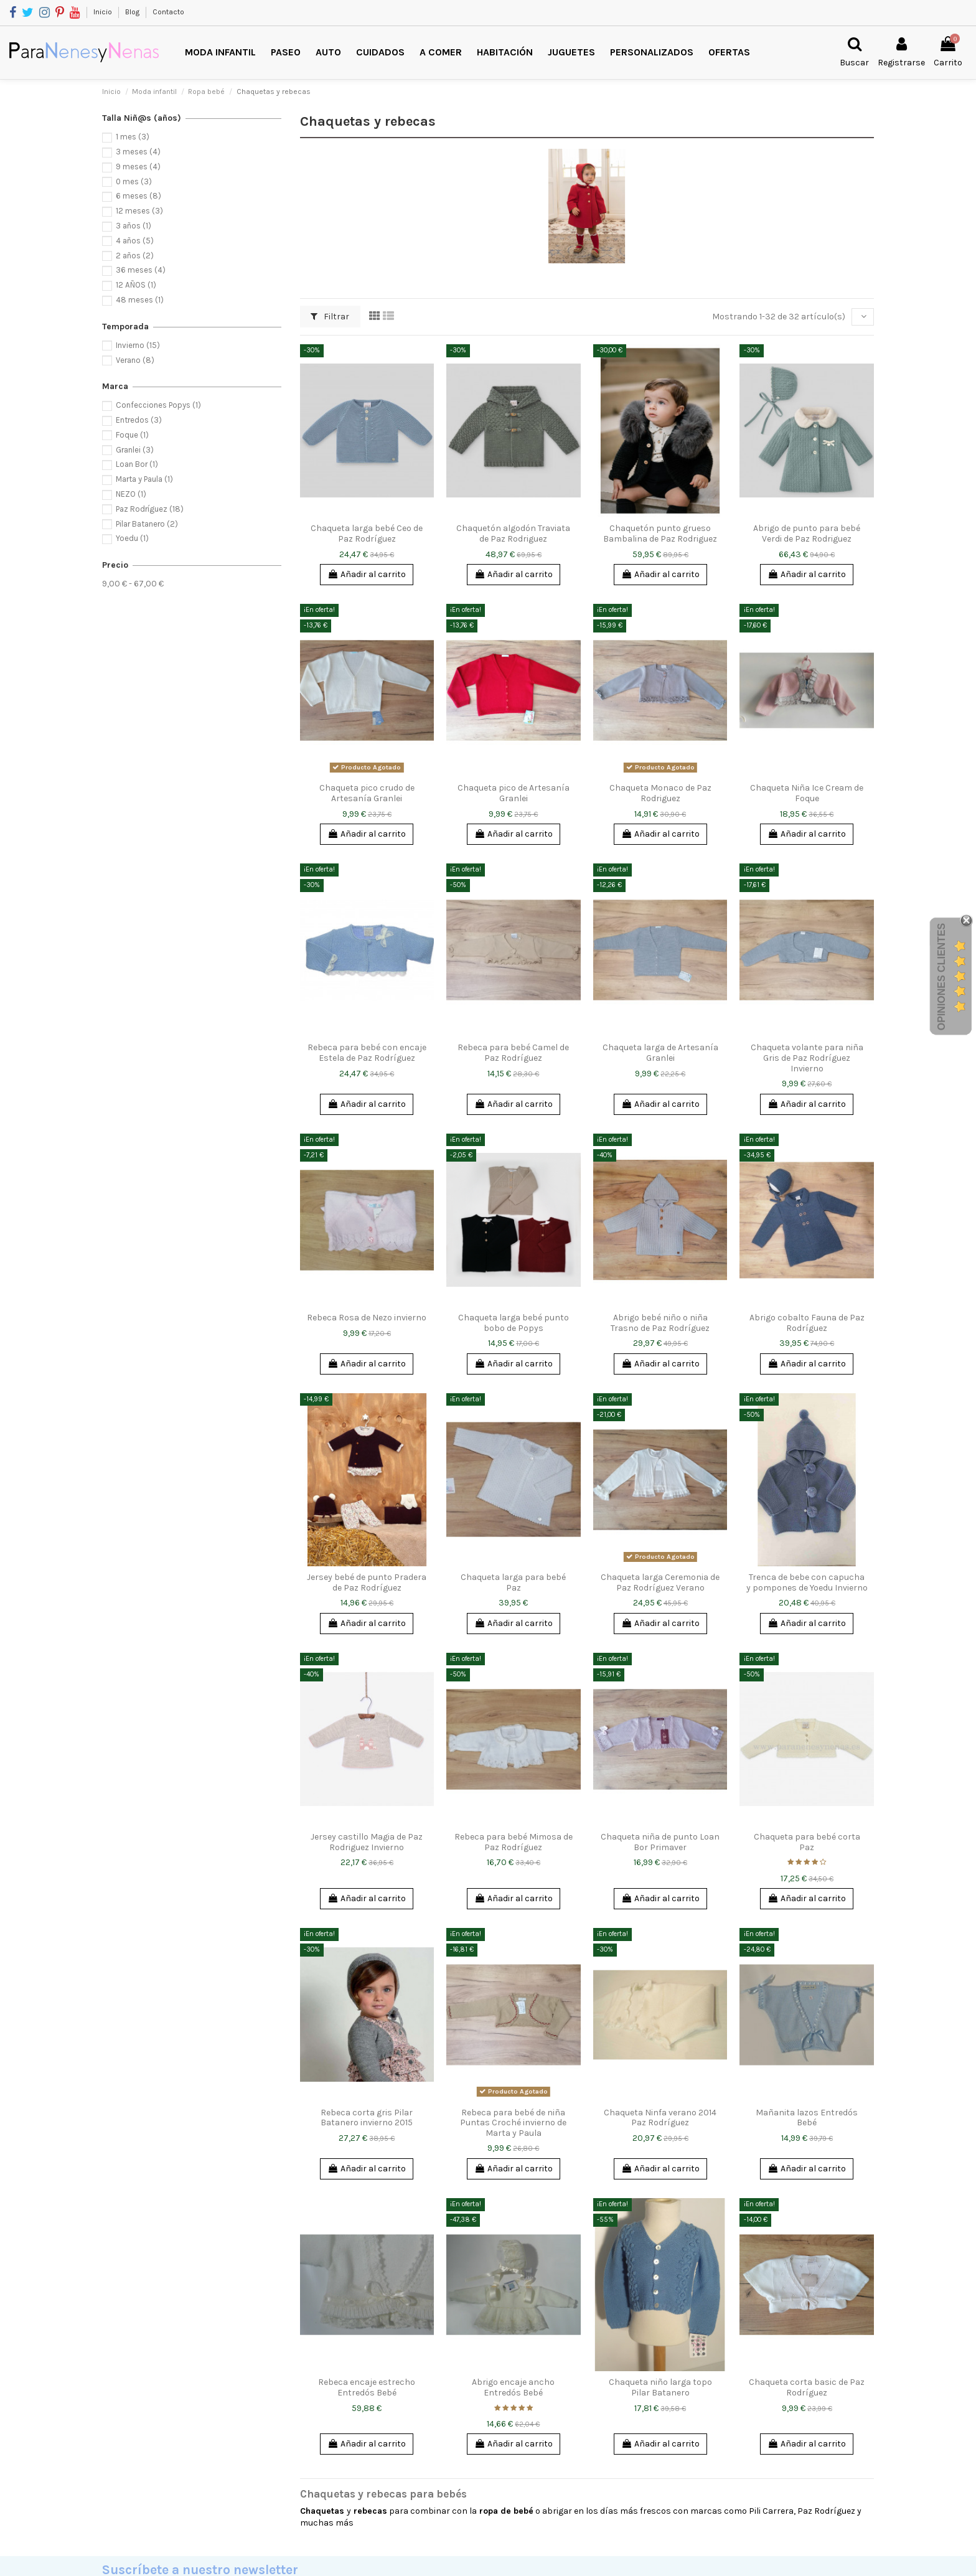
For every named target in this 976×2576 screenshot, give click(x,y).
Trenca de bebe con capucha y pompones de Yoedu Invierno (807, 1582)
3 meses (138, 151)
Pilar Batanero (147, 524)
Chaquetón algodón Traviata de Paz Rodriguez (513, 533)
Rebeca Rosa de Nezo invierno (366, 1317)
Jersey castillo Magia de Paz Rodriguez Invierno (367, 1842)
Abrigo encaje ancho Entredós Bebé (513, 2387)
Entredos (139, 420)
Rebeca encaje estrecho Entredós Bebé (366, 2387)
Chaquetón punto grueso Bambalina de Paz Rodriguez (660, 533)
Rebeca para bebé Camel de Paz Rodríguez (513, 1052)
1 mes (132, 136)
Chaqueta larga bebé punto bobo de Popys (513, 1322)
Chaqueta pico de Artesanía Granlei (514, 793)
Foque (132, 435)
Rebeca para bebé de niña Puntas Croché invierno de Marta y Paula (513, 2123)
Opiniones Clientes (941, 976)
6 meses (138, 195)
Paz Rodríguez (150, 509)
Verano (135, 360)
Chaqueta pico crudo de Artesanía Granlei (367, 793)
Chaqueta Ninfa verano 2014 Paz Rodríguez (660, 2117)
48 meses (140, 299)
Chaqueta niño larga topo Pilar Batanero (660, 2387)
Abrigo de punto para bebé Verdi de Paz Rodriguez (806, 533)
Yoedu (132, 538)
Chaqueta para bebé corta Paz (807, 1842)
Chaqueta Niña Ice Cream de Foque (806, 793)
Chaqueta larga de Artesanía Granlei (660, 1052)
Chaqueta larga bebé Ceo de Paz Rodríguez (367, 533)
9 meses (138, 166)
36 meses (141, 270)
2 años (135, 255)
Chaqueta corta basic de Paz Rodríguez (807, 2387)
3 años (133, 225)
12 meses (139, 210)
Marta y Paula (144, 479)
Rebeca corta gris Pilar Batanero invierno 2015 (367, 2117)
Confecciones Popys (158, 405)
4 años (135, 240)
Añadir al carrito (366, 574)
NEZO (131, 494)
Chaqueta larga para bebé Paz (513, 1582)
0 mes (134, 181)
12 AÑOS (136, 284)
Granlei (135, 449)
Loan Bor (137, 464)
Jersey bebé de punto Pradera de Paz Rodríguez (366, 1582)
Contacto (168, 11)
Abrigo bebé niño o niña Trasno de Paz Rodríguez (660, 1322)
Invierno (138, 345)
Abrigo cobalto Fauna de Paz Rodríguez (807, 1322)
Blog (133, 11)
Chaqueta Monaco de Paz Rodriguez (660, 793)
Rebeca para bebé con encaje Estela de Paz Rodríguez (366, 1052)
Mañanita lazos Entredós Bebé (807, 2117)
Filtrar (330, 316)
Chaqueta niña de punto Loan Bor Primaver (660, 1842)
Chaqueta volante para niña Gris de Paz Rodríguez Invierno (807, 1058)
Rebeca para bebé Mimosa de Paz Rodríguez (513, 1842)
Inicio (103, 11)
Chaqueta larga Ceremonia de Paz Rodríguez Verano (660, 1582)
